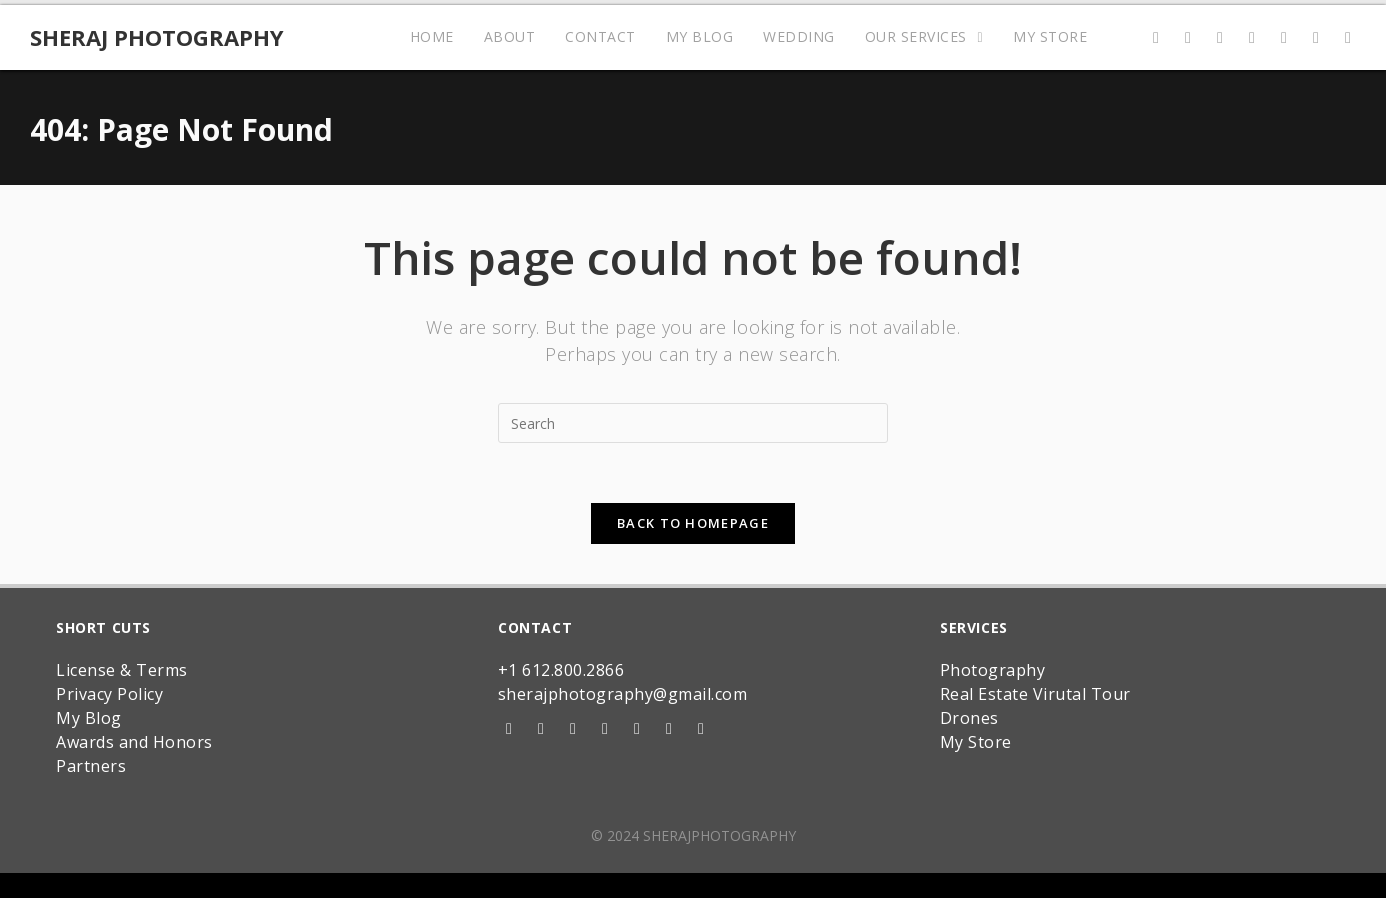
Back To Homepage (693, 523)
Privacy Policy (109, 694)
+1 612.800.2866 (561, 670)
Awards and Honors (134, 742)
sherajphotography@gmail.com (623, 694)
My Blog (89, 718)
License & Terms (122, 670)
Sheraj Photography (157, 37)
